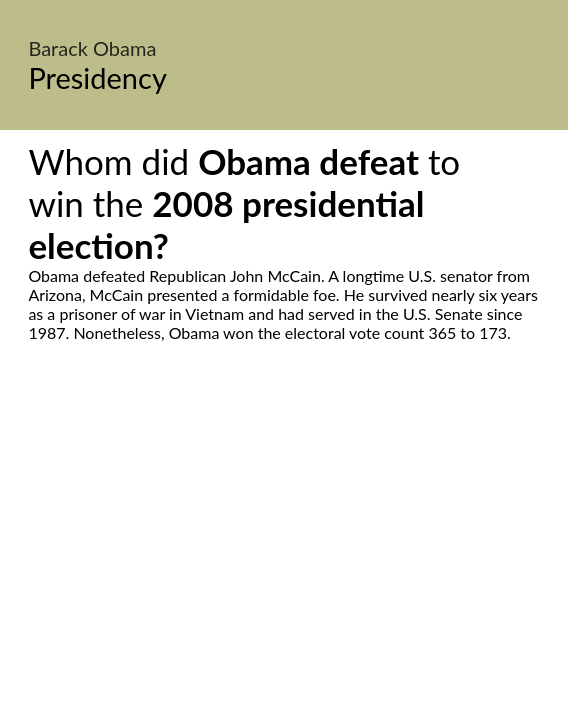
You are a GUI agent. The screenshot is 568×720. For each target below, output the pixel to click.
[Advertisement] (284, 530)
